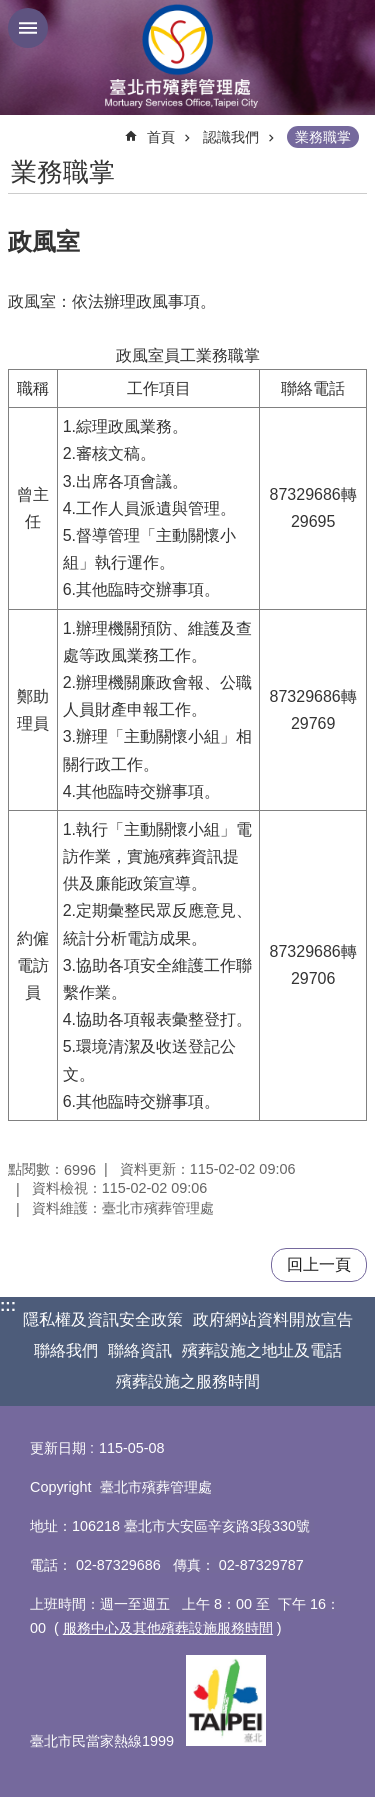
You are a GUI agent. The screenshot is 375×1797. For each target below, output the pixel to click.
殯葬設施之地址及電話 (262, 1350)
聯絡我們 (66, 1350)
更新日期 (58, 1448)
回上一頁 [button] (319, 1264)
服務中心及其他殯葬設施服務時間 (168, 1628)
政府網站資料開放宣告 (273, 1319)
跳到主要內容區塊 (10, 10)
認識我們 (231, 137)
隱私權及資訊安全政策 (103, 1319)
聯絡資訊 (140, 1350)
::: (8, 1305)
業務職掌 (323, 137)
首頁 (161, 137)
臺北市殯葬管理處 (188, 57)
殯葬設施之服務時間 (188, 1381)
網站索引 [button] (28, 28)
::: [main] (21, 128)
